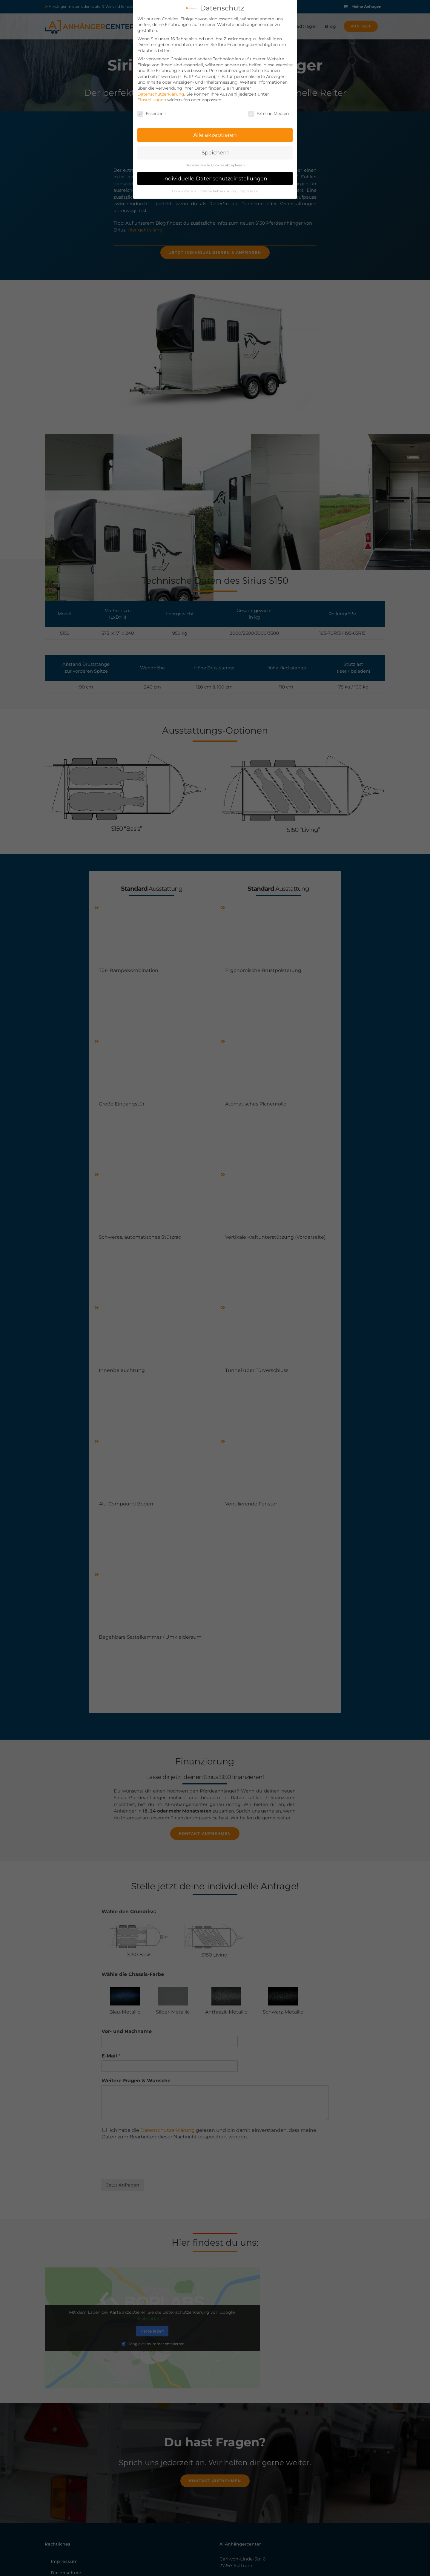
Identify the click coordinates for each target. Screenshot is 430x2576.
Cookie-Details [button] (184, 191)
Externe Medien (268, 113)
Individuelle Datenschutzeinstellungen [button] (215, 178)
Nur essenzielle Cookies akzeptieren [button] (215, 165)
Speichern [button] (215, 152)
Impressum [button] (249, 191)
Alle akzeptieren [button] (215, 135)
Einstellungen (151, 99)
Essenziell (151, 113)
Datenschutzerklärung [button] (218, 191)
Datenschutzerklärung (160, 94)
